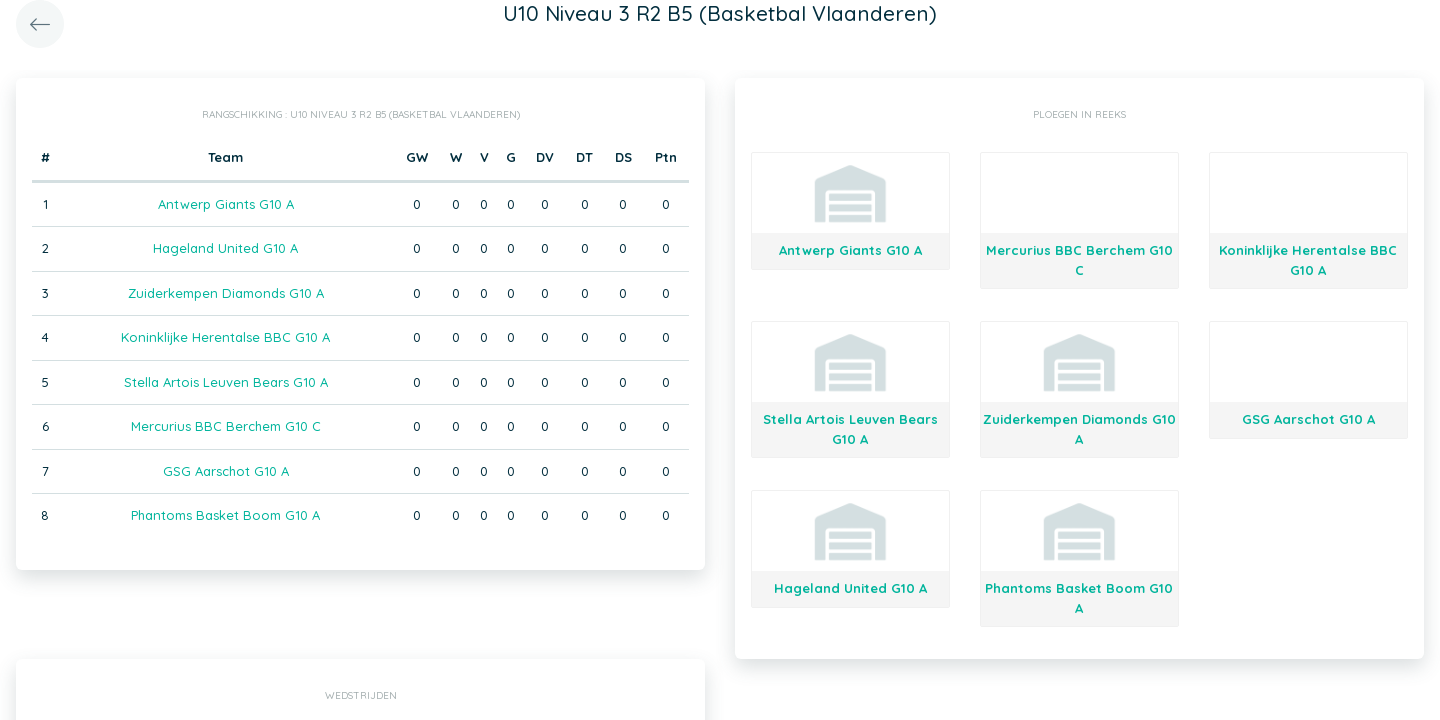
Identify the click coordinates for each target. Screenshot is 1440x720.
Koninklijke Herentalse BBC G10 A (225, 337)
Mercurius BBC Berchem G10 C (226, 426)
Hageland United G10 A (225, 248)
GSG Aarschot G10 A (226, 471)
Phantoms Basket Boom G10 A (225, 515)
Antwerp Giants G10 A (226, 204)
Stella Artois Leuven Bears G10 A (226, 382)
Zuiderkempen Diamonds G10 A (226, 293)
